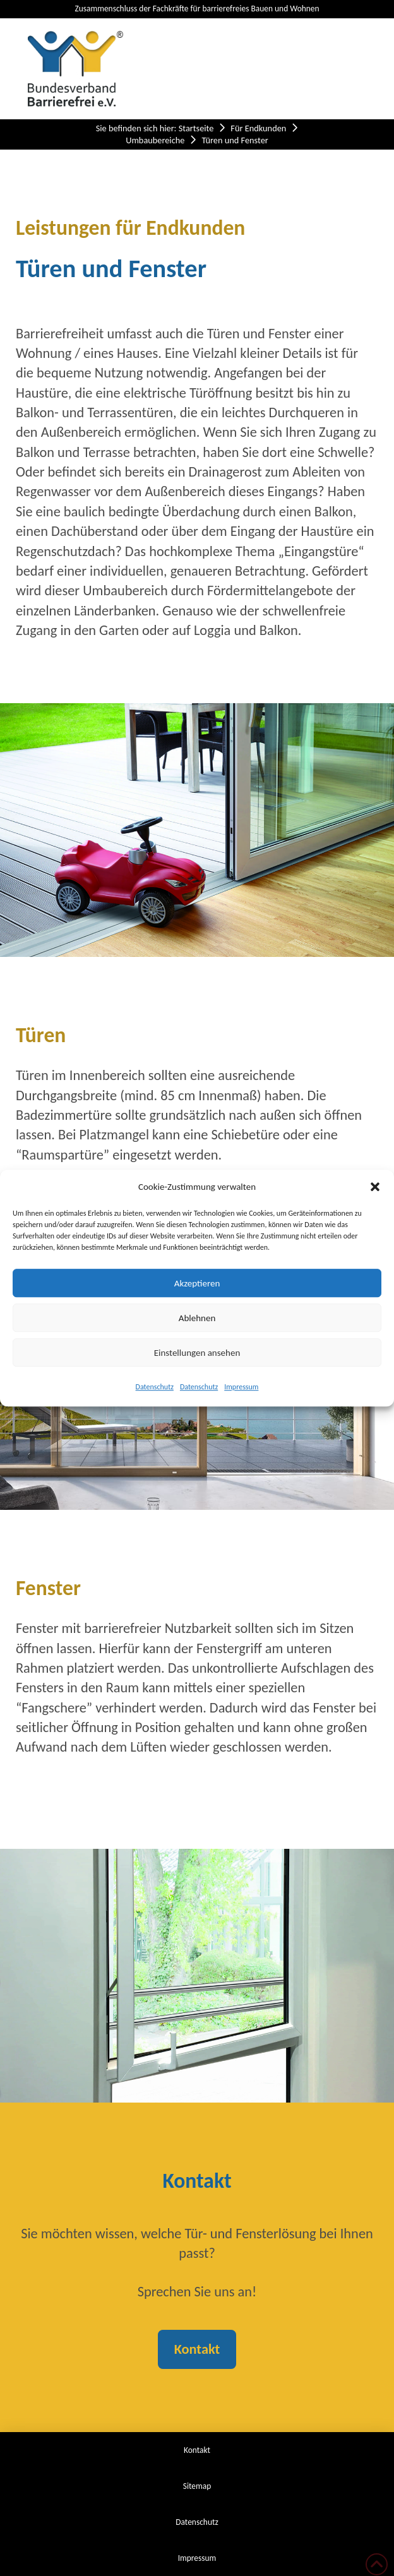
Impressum (241, 1386)
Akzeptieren (197, 1283)
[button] (375, 1186)
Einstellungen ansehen (197, 1352)
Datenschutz (155, 1386)
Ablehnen (197, 1318)
